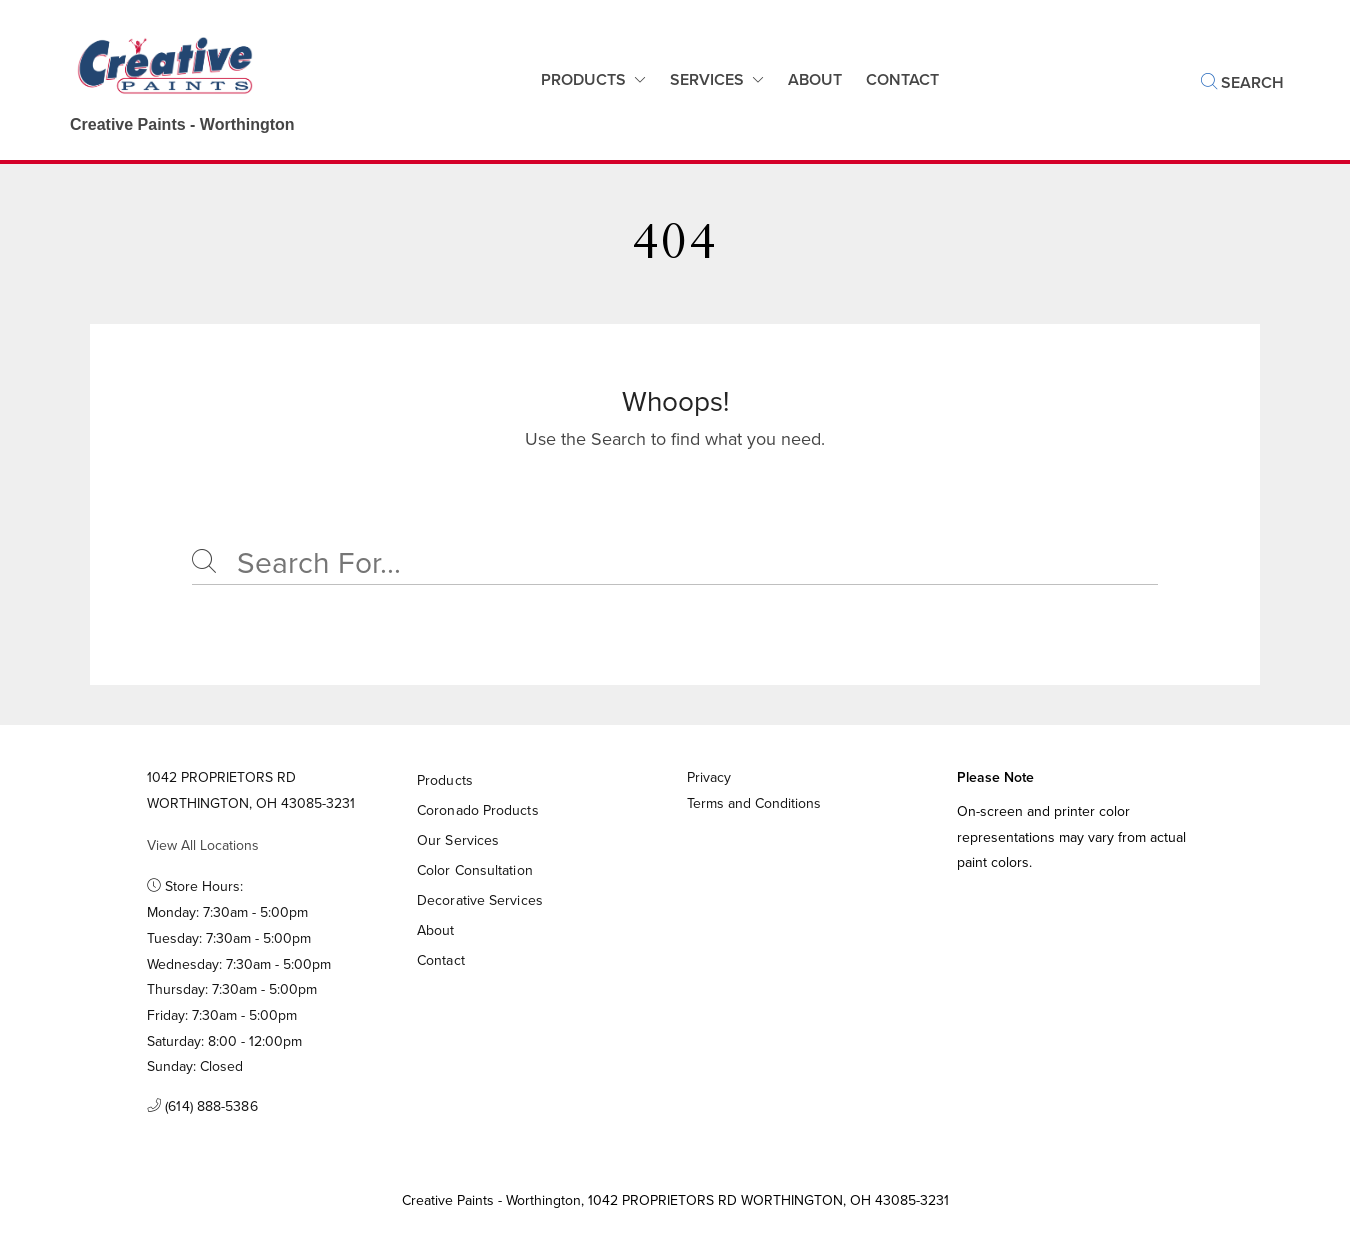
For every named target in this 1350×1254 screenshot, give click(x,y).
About (815, 79)
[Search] (675, 563)
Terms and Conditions (754, 803)
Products (583, 79)
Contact (441, 960)
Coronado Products (478, 810)
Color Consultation (475, 870)
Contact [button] (902, 79)
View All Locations (203, 845)
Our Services (458, 840)
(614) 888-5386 (202, 1106)
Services (707, 79)
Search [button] (1242, 82)
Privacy (709, 777)
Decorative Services (480, 900)
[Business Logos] (162, 80)
